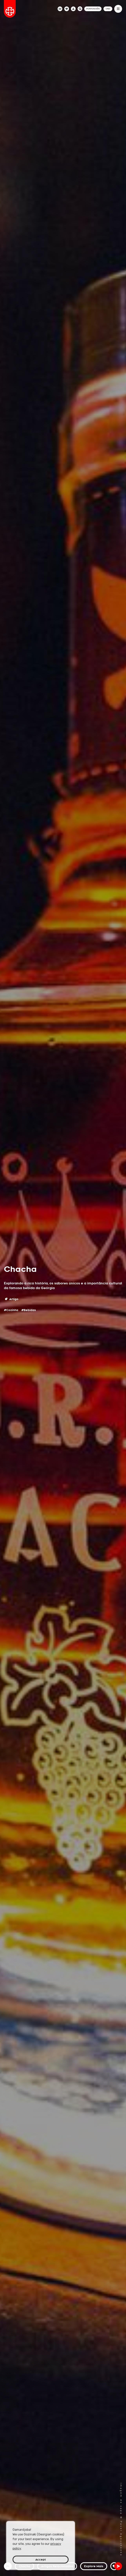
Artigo (11, 1299)
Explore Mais (93, 2566)
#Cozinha (11, 1310)
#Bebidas (28, 1310)
